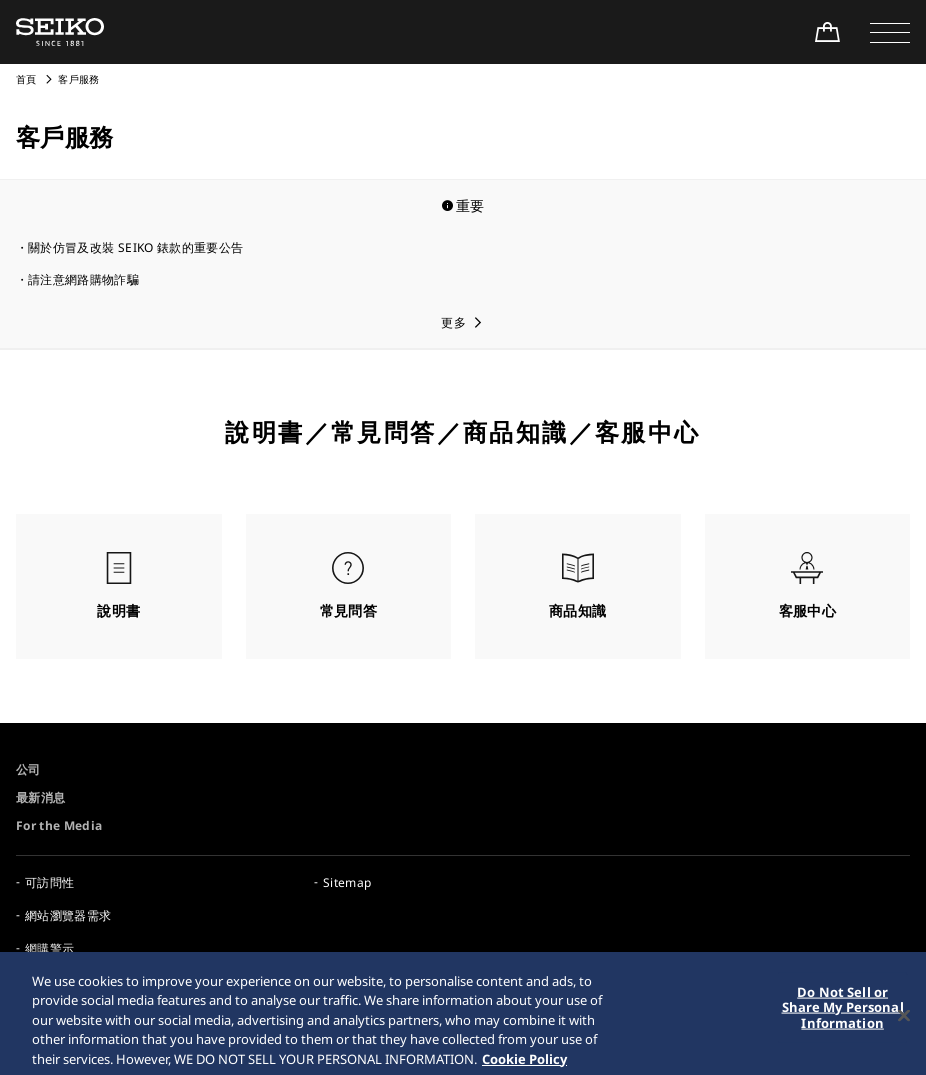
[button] (890, 32)
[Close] (904, 1024)
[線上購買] (827, 32)
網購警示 (49, 948)
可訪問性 (49, 882)
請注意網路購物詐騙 (83, 279)
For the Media (59, 825)
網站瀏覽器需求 (68, 915)
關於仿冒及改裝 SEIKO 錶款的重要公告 (135, 247)
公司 (28, 769)
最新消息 (40, 797)
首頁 (26, 79)
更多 (453, 322)
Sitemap (347, 882)
